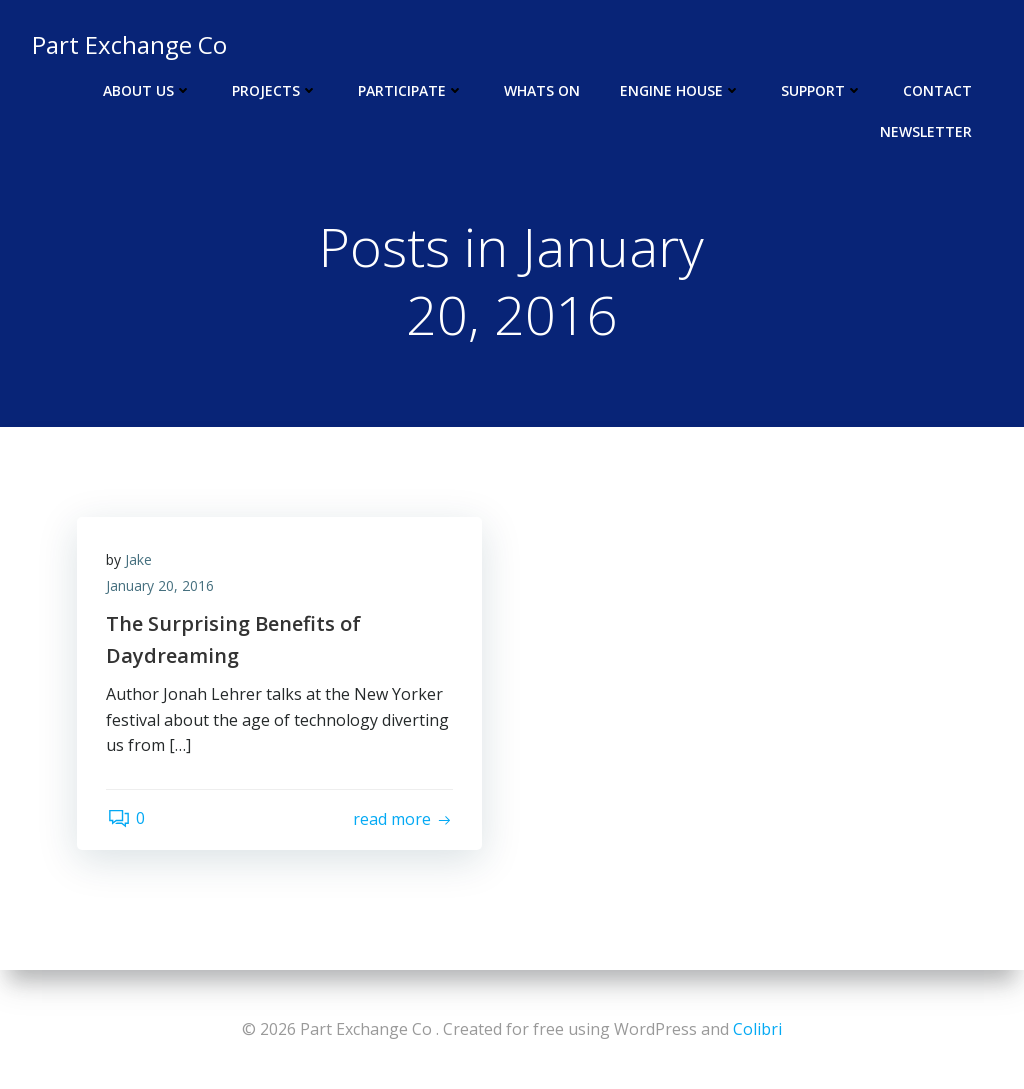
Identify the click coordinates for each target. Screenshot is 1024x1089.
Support (822, 90)
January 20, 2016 (161, 586)
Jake (139, 560)
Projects (275, 90)
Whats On (542, 90)
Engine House (680, 90)
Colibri (757, 1029)
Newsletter (926, 131)
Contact (937, 90)
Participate (411, 90)
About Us (147, 90)
